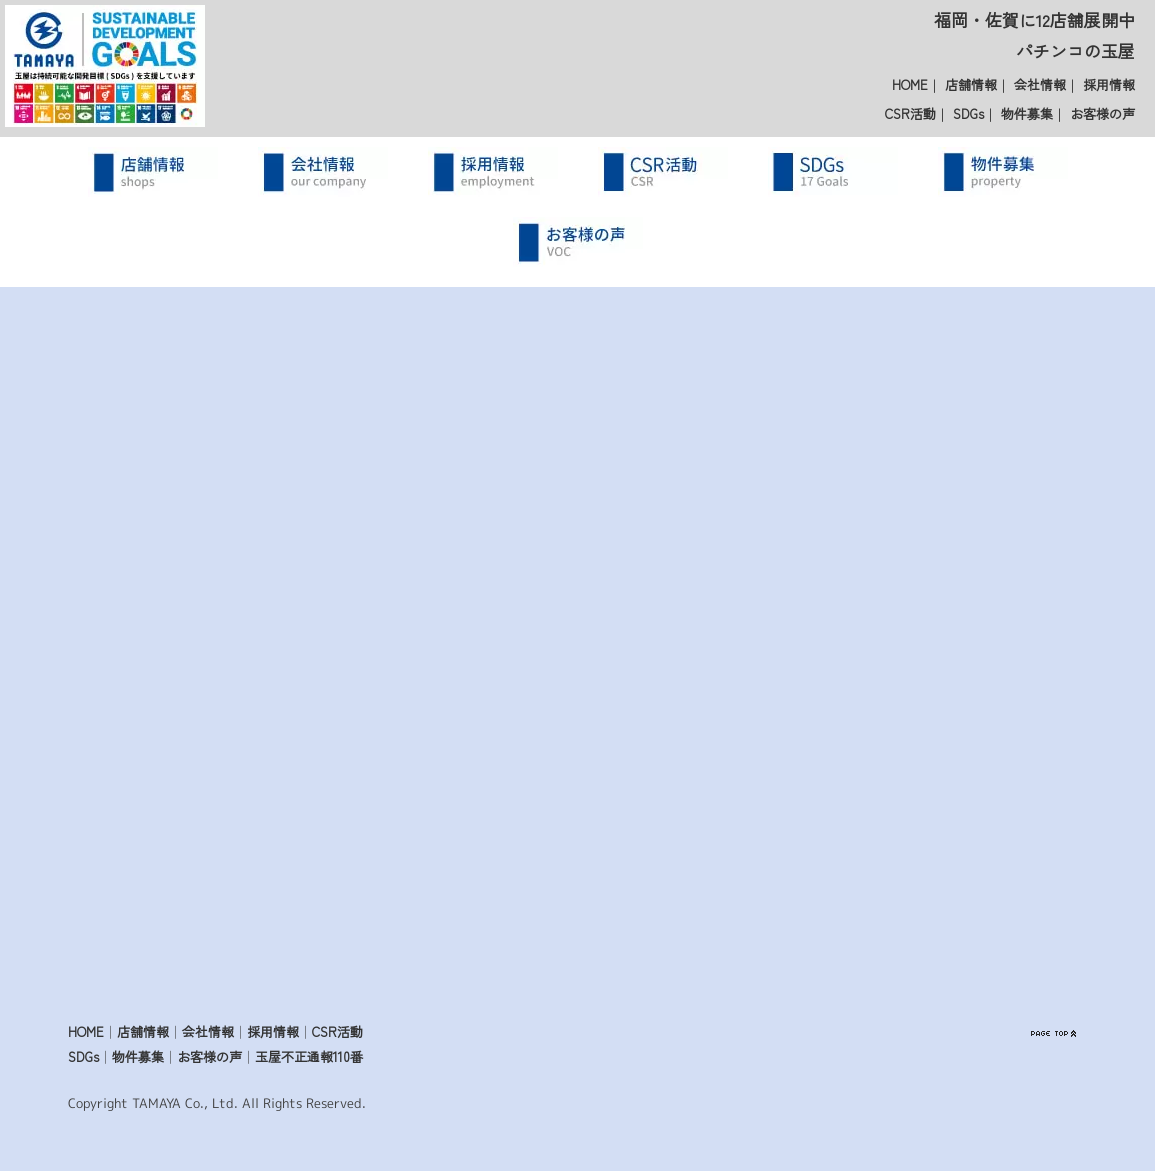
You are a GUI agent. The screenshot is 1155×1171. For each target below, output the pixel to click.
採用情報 (1109, 84)
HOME (910, 84)
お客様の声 (1102, 113)
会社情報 (1040, 84)
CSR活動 (910, 113)
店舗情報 (971, 84)
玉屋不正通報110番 (309, 1056)
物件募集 (1027, 113)
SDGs (968, 113)
